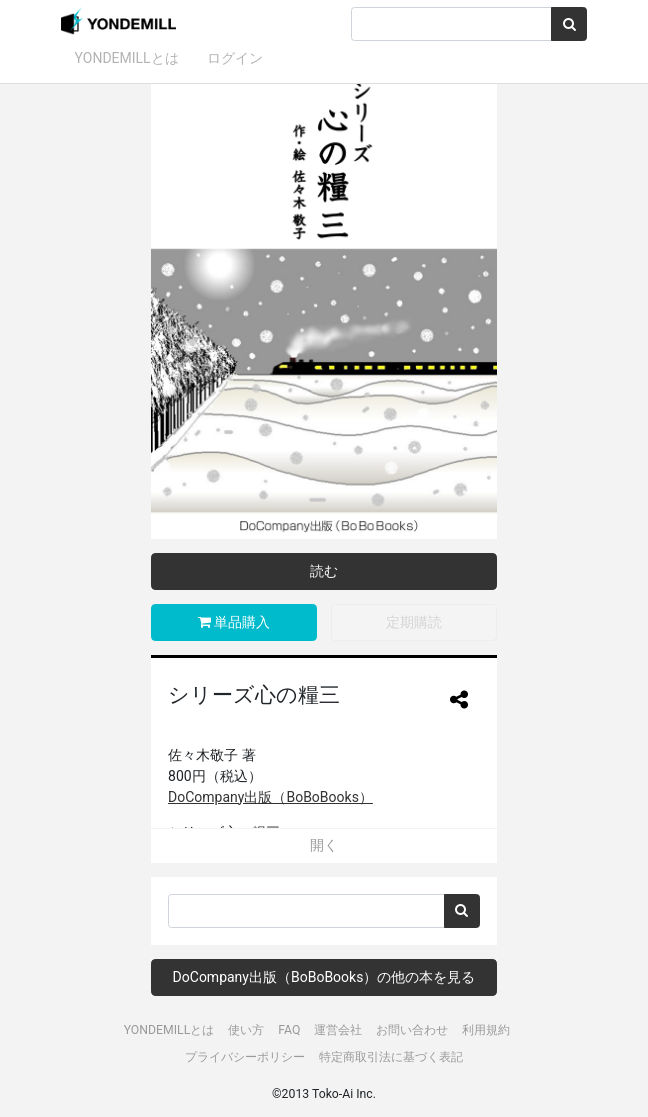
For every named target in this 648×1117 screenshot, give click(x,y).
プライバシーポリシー (245, 1057)
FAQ (289, 1030)
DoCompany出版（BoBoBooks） (270, 797)
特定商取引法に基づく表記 (391, 1057)
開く (324, 845)
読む (324, 571)
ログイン (235, 58)
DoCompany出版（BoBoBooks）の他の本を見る (324, 977)
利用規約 (486, 1030)
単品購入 (234, 622)
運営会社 (338, 1030)
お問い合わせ (412, 1030)
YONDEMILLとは (127, 58)
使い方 (246, 1030)
